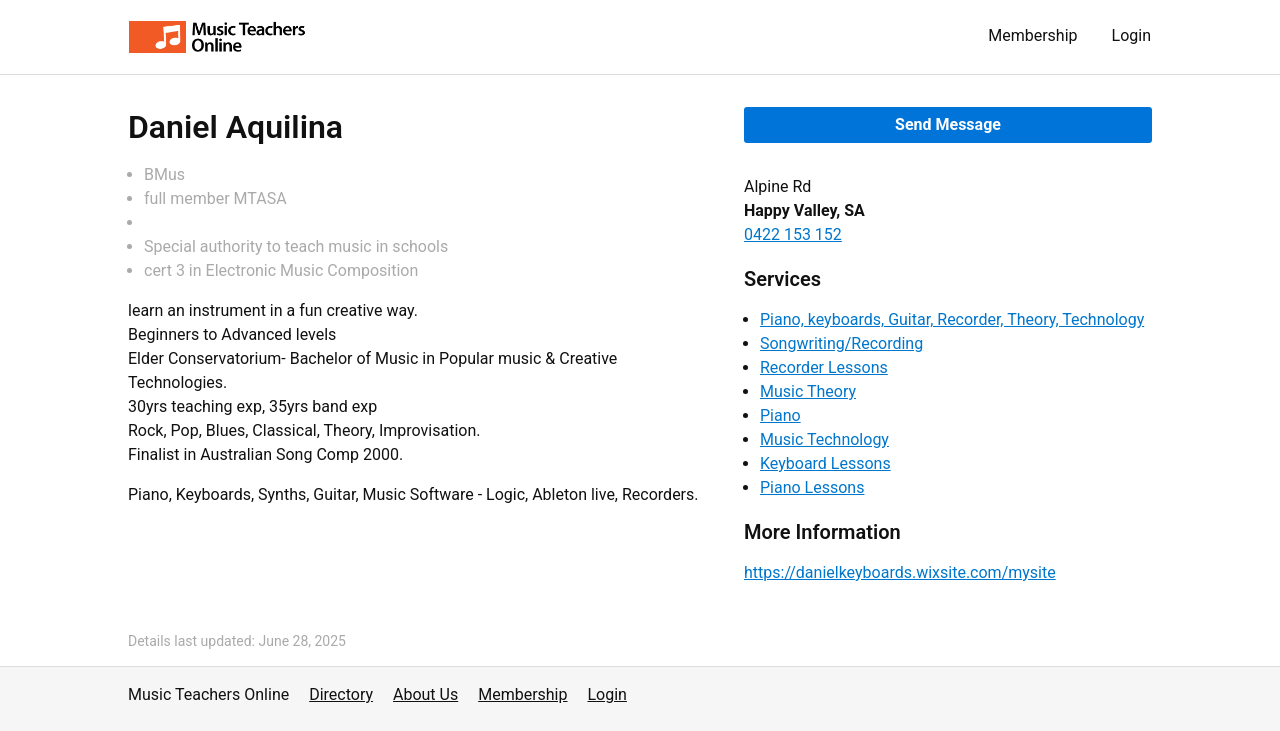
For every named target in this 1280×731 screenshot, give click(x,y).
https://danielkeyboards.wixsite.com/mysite (900, 572)
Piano (780, 415)
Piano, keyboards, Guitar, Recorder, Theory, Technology (952, 319)
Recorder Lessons (824, 367)
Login (1131, 35)
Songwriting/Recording (841, 343)
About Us (425, 694)
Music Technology (824, 439)
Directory (341, 694)
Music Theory (808, 391)
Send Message (948, 124)
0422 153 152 (793, 234)
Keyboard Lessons (825, 463)
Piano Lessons (812, 487)
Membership (1032, 35)
